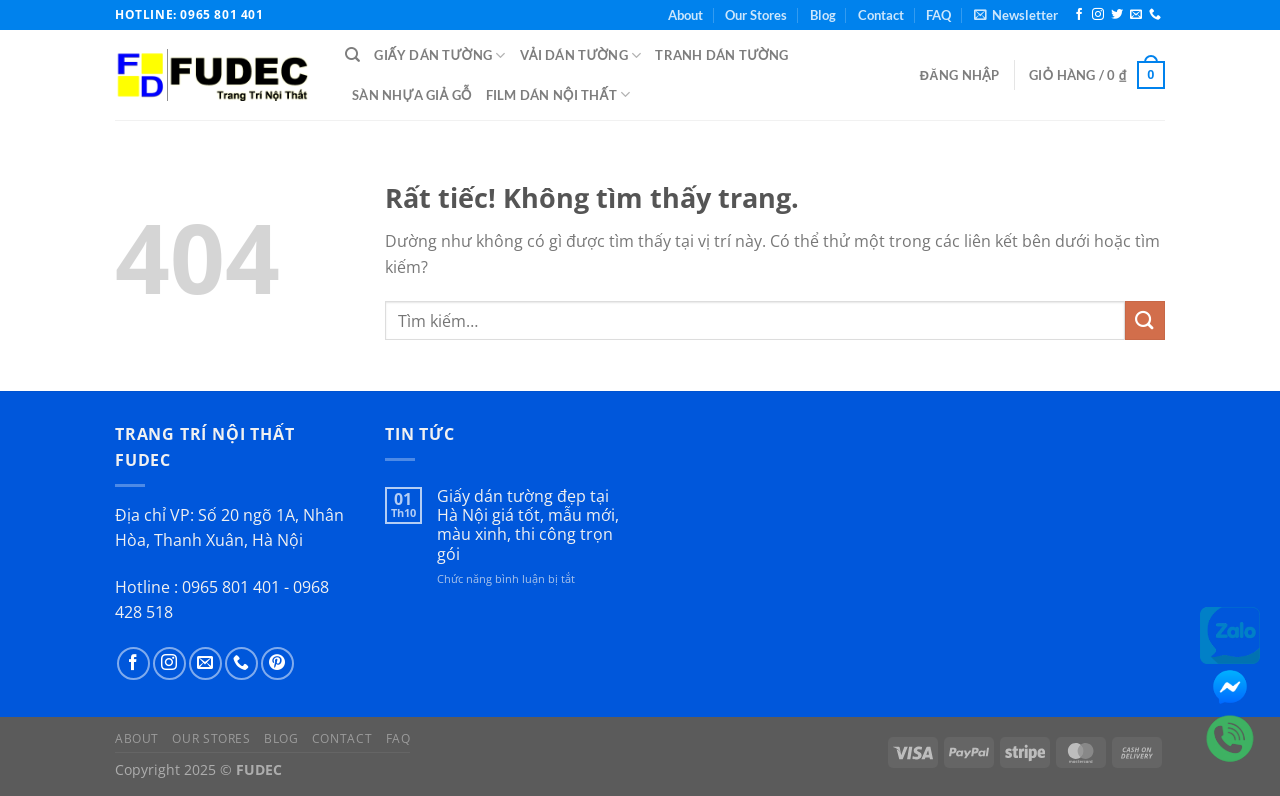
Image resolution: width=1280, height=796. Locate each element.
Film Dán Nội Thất (558, 94)
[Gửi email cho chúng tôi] (1136, 15)
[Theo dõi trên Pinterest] (277, 663)
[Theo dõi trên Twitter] (1117, 15)
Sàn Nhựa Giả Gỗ (412, 95)
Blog (823, 15)
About (685, 15)
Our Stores (756, 15)
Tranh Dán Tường (721, 55)
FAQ (938, 15)
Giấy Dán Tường (439, 55)
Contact (881, 15)
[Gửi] (1145, 320)
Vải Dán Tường (581, 55)
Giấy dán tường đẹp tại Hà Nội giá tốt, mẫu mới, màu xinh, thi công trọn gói (528, 525)
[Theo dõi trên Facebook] (1079, 15)
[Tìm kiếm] (352, 55)
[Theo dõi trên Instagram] (1098, 15)
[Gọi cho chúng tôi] (1155, 15)
